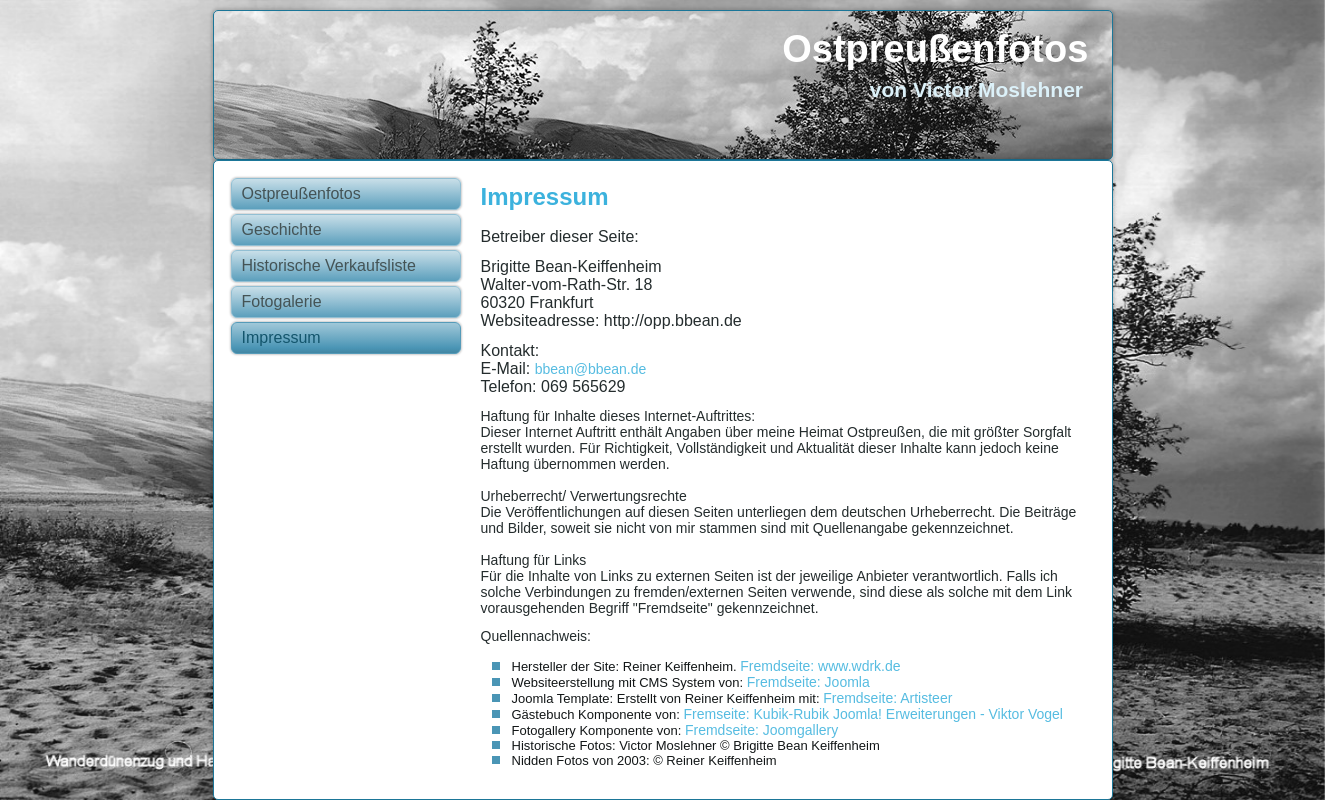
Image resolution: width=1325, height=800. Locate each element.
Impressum (281, 337)
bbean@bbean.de (591, 369)
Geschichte (282, 229)
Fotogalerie (282, 301)
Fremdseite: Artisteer (887, 698)
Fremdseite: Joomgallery (761, 730)
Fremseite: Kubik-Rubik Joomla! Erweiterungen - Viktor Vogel (873, 714)
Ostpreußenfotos (935, 49)
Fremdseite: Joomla (808, 682)
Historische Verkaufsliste (329, 265)
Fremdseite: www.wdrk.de (820, 666)
